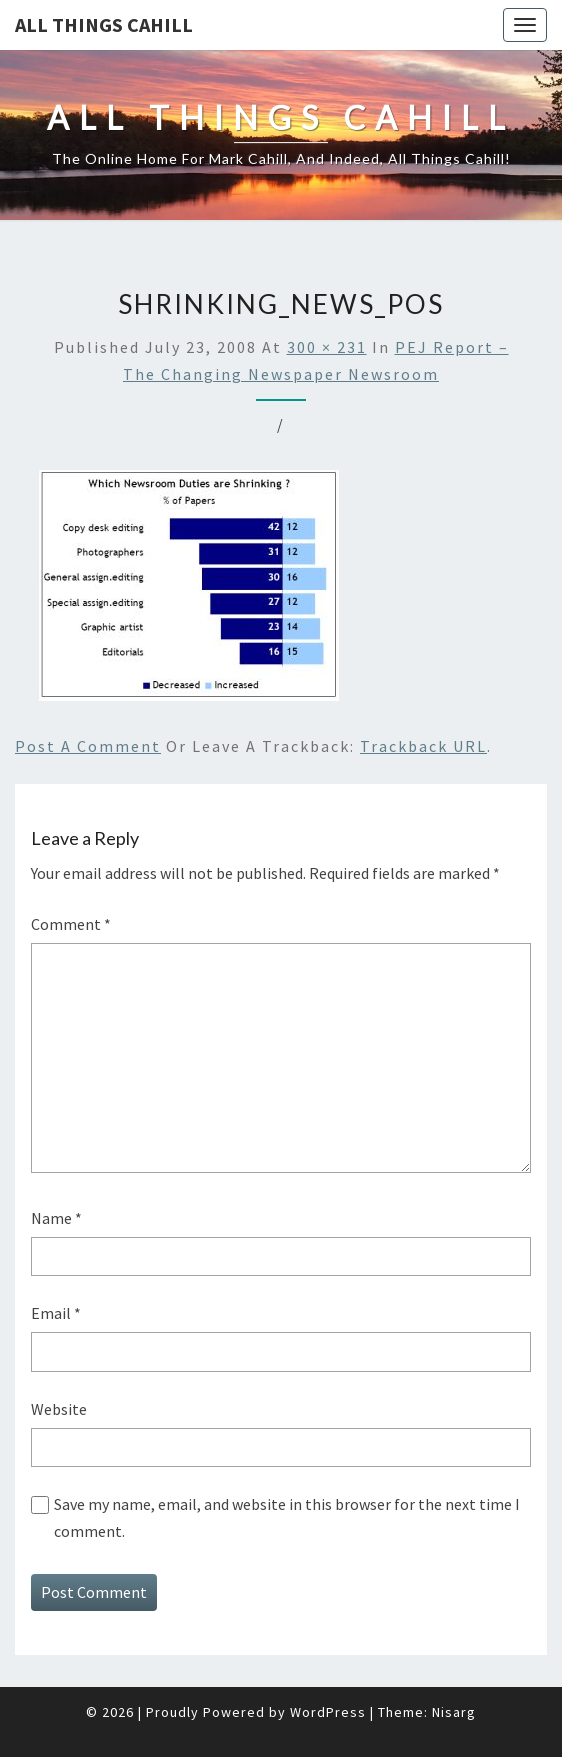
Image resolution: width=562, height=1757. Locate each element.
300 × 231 (327, 347)
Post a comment (88, 746)
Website (59, 1409)
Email (56, 1313)
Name (56, 1218)
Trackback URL (423, 746)
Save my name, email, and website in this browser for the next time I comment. (287, 1517)
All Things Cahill (104, 24)
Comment (71, 924)
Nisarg (454, 1712)
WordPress (328, 1712)
